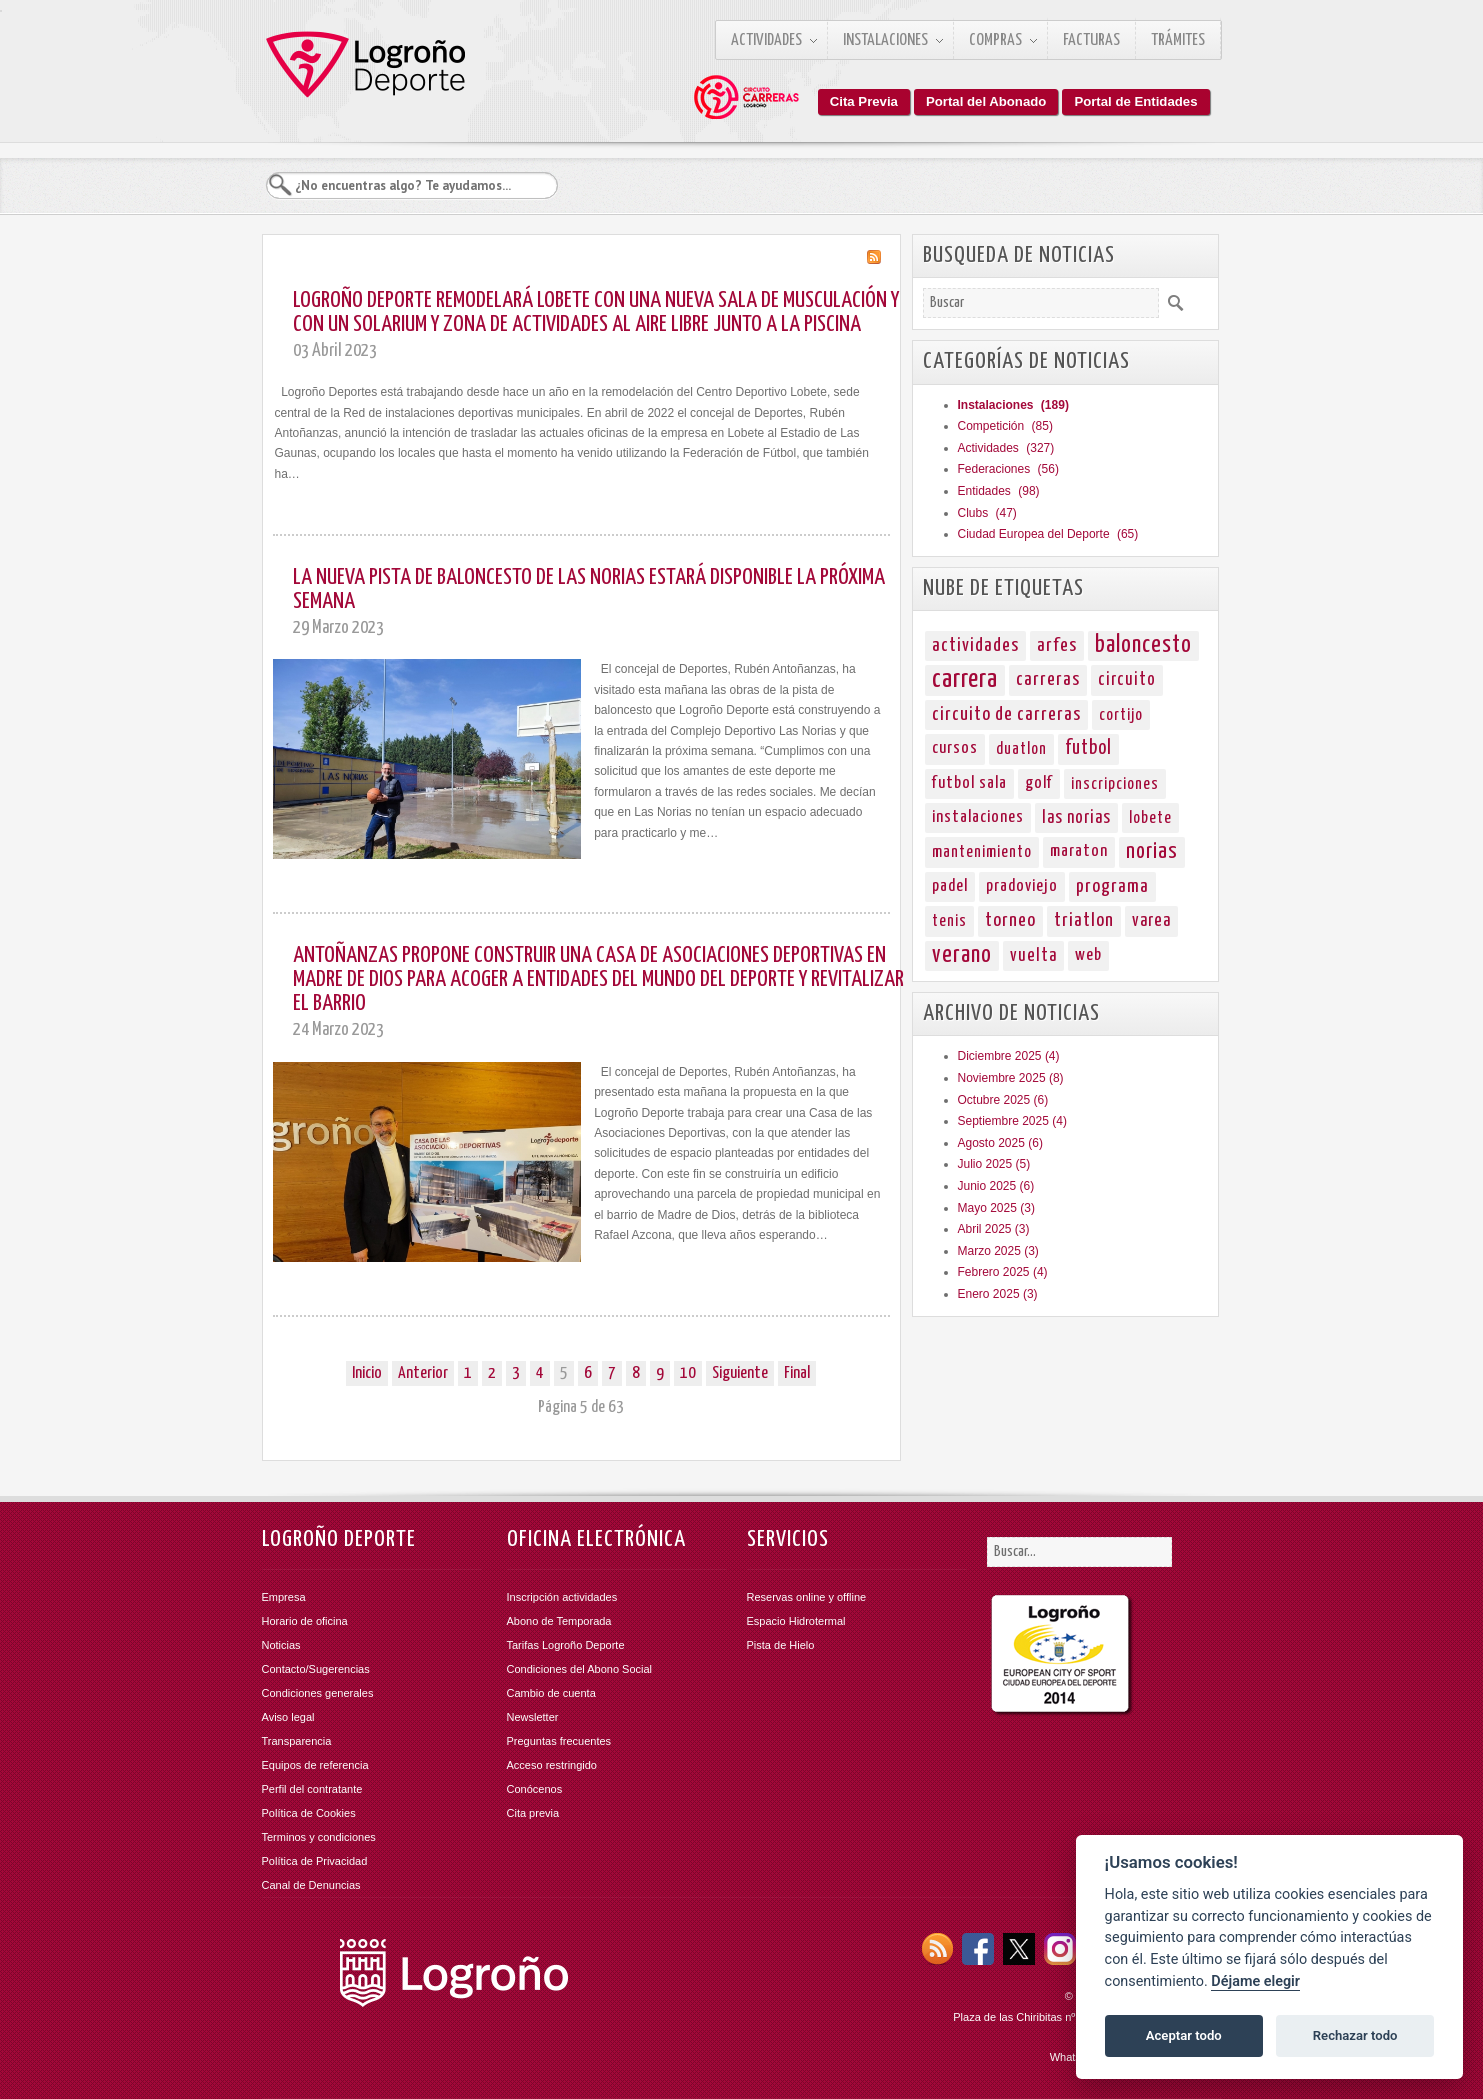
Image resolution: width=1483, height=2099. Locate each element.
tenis (949, 921)
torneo (1010, 920)
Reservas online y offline (807, 1597)
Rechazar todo (1355, 2035)
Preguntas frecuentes (559, 1741)
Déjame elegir (1255, 1981)
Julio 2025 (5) (994, 1164)
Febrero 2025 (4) (1003, 1272)
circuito (1127, 680)
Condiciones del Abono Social (580, 1669)
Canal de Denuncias (311, 1885)
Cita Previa (864, 101)
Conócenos (535, 1789)
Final (797, 1373)
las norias (1076, 818)
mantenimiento (982, 852)
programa (1112, 886)
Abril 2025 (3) (994, 1229)
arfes (1057, 645)
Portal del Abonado (986, 101)
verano (962, 955)
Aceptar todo (1184, 2035)
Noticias (281, 1645)
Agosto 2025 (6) (1000, 1143)
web (1088, 955)
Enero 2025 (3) (998, 1294)
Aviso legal (288, 1717)
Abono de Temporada (559, 1621)
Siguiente (740, 1373)
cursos (955, 748)
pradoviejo (1022, 886)
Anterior (423, 1373)
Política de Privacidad (315, 1861)
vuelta (1033, 956)
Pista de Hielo (781, 1645)
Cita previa (533, 1813)
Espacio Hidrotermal (796, 1621)
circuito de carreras (1006, 714)
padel (950, 886)
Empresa (284, 1597)
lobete (1150, 818)
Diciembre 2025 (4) (1009, 1056)
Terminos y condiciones (319, 1837)
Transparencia (297, 1741)
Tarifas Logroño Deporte (566, 1645)
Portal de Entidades (1135, 101)
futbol (1088, 748)
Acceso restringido (552, 1765)
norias (1152, 852)
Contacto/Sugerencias (316, 1669)
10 (688, 1373)
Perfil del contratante (312, 1789)
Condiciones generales (318, 1693)
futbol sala (969, 783)
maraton (1079, 851)
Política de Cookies (309, 1813)
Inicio (367, 1373)
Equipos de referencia (315, 1765)
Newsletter (533, 1717)
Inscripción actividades (562, 1597)
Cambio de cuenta (551, 1693)
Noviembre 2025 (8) (1011, 1078)
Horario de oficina (305, 1621)
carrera (965, 680)
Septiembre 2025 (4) (1012, 1121)
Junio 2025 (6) (996, 1186)
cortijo (1121, 715)
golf (1039, 783)
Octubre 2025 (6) (1003, 1100)
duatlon (1021, 749)
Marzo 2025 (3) (998, 1251)
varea (1151, 921)
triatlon (1084, 920)
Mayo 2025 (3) (996, 1208)
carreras (1048, 679)
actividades (975, 645)
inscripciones (1115, 784)
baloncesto (1143, 645)
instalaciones (978, 817)
